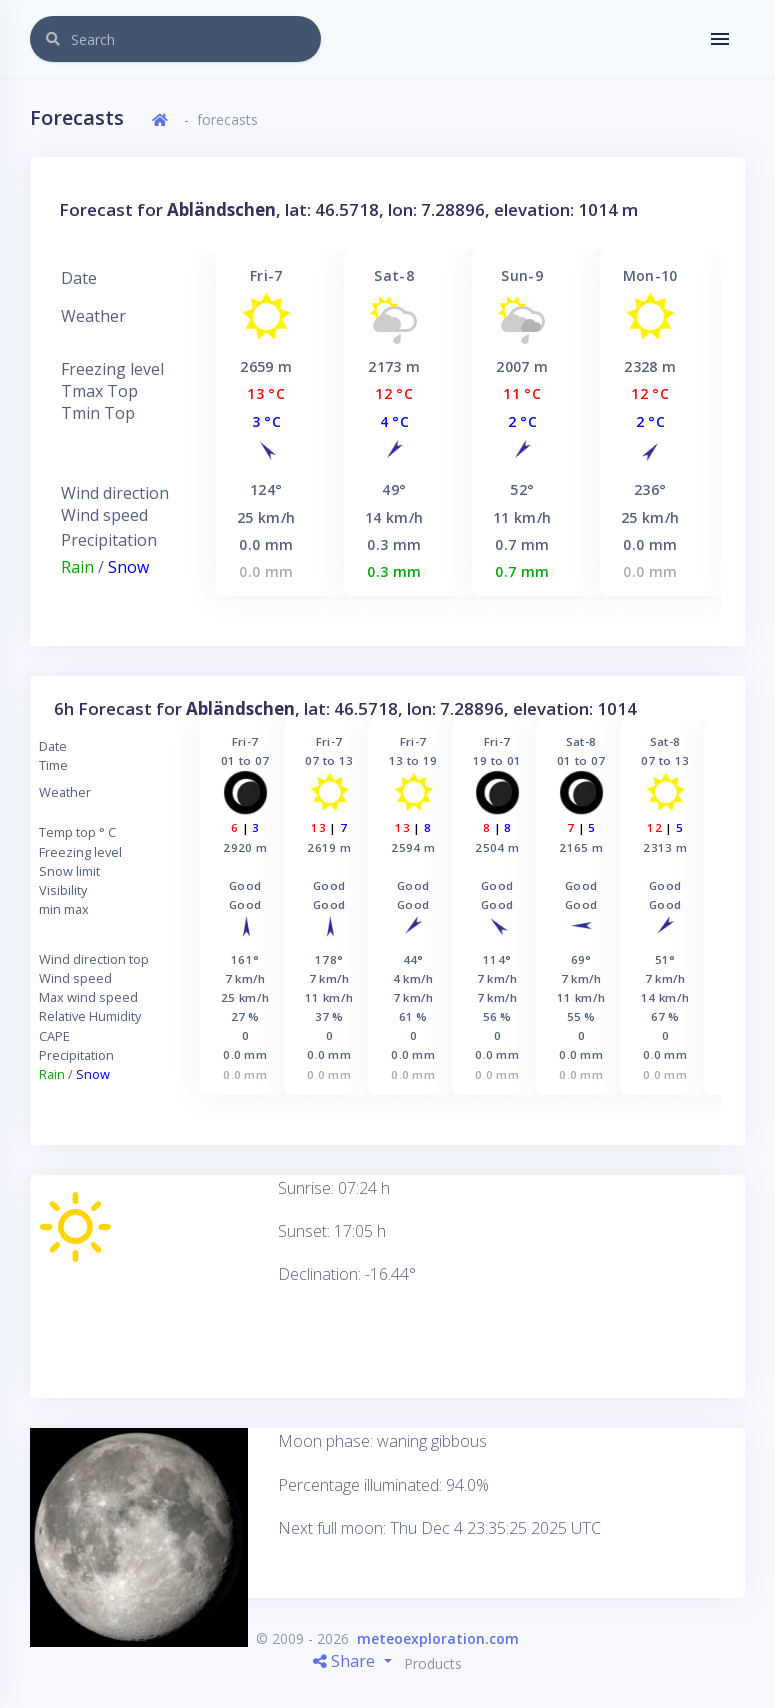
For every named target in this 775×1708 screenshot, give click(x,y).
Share (346, 1661)
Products (433, 1663)
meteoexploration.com (438, 1638)
